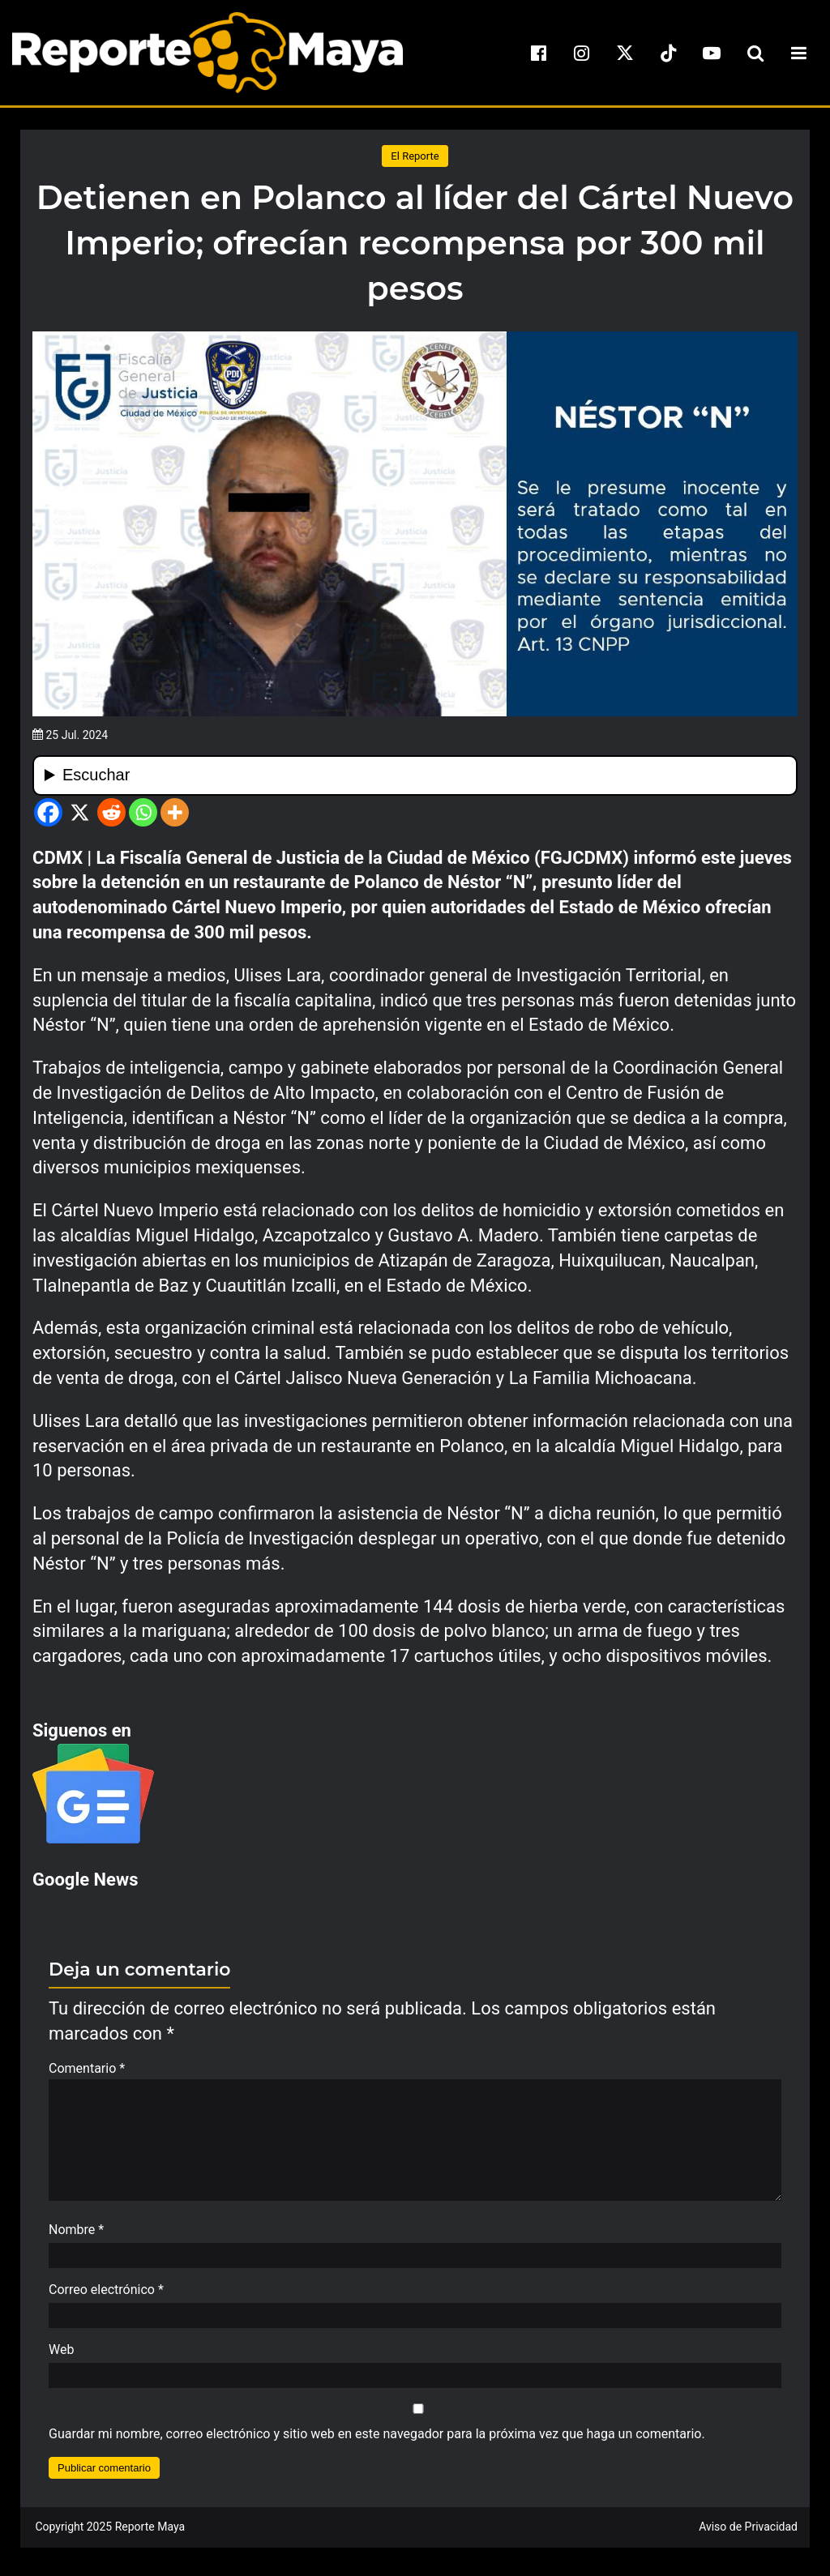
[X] (80, 812)
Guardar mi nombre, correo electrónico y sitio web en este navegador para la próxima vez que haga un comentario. (377, 2442)
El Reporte (415, 156)
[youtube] (711, 52)
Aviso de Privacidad (748, 2534)
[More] (174, 812)
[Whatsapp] (143, 812)
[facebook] (538, 52)
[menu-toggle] (798, 52)
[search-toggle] (755, 52)
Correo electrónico (106, 2297)
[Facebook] (48, 812)
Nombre (76, 2237)
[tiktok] (668, 52)
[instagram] (582, 52)
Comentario (87, 2068)
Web (61, 2357)
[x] (624, 52)
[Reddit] (111, 812)
